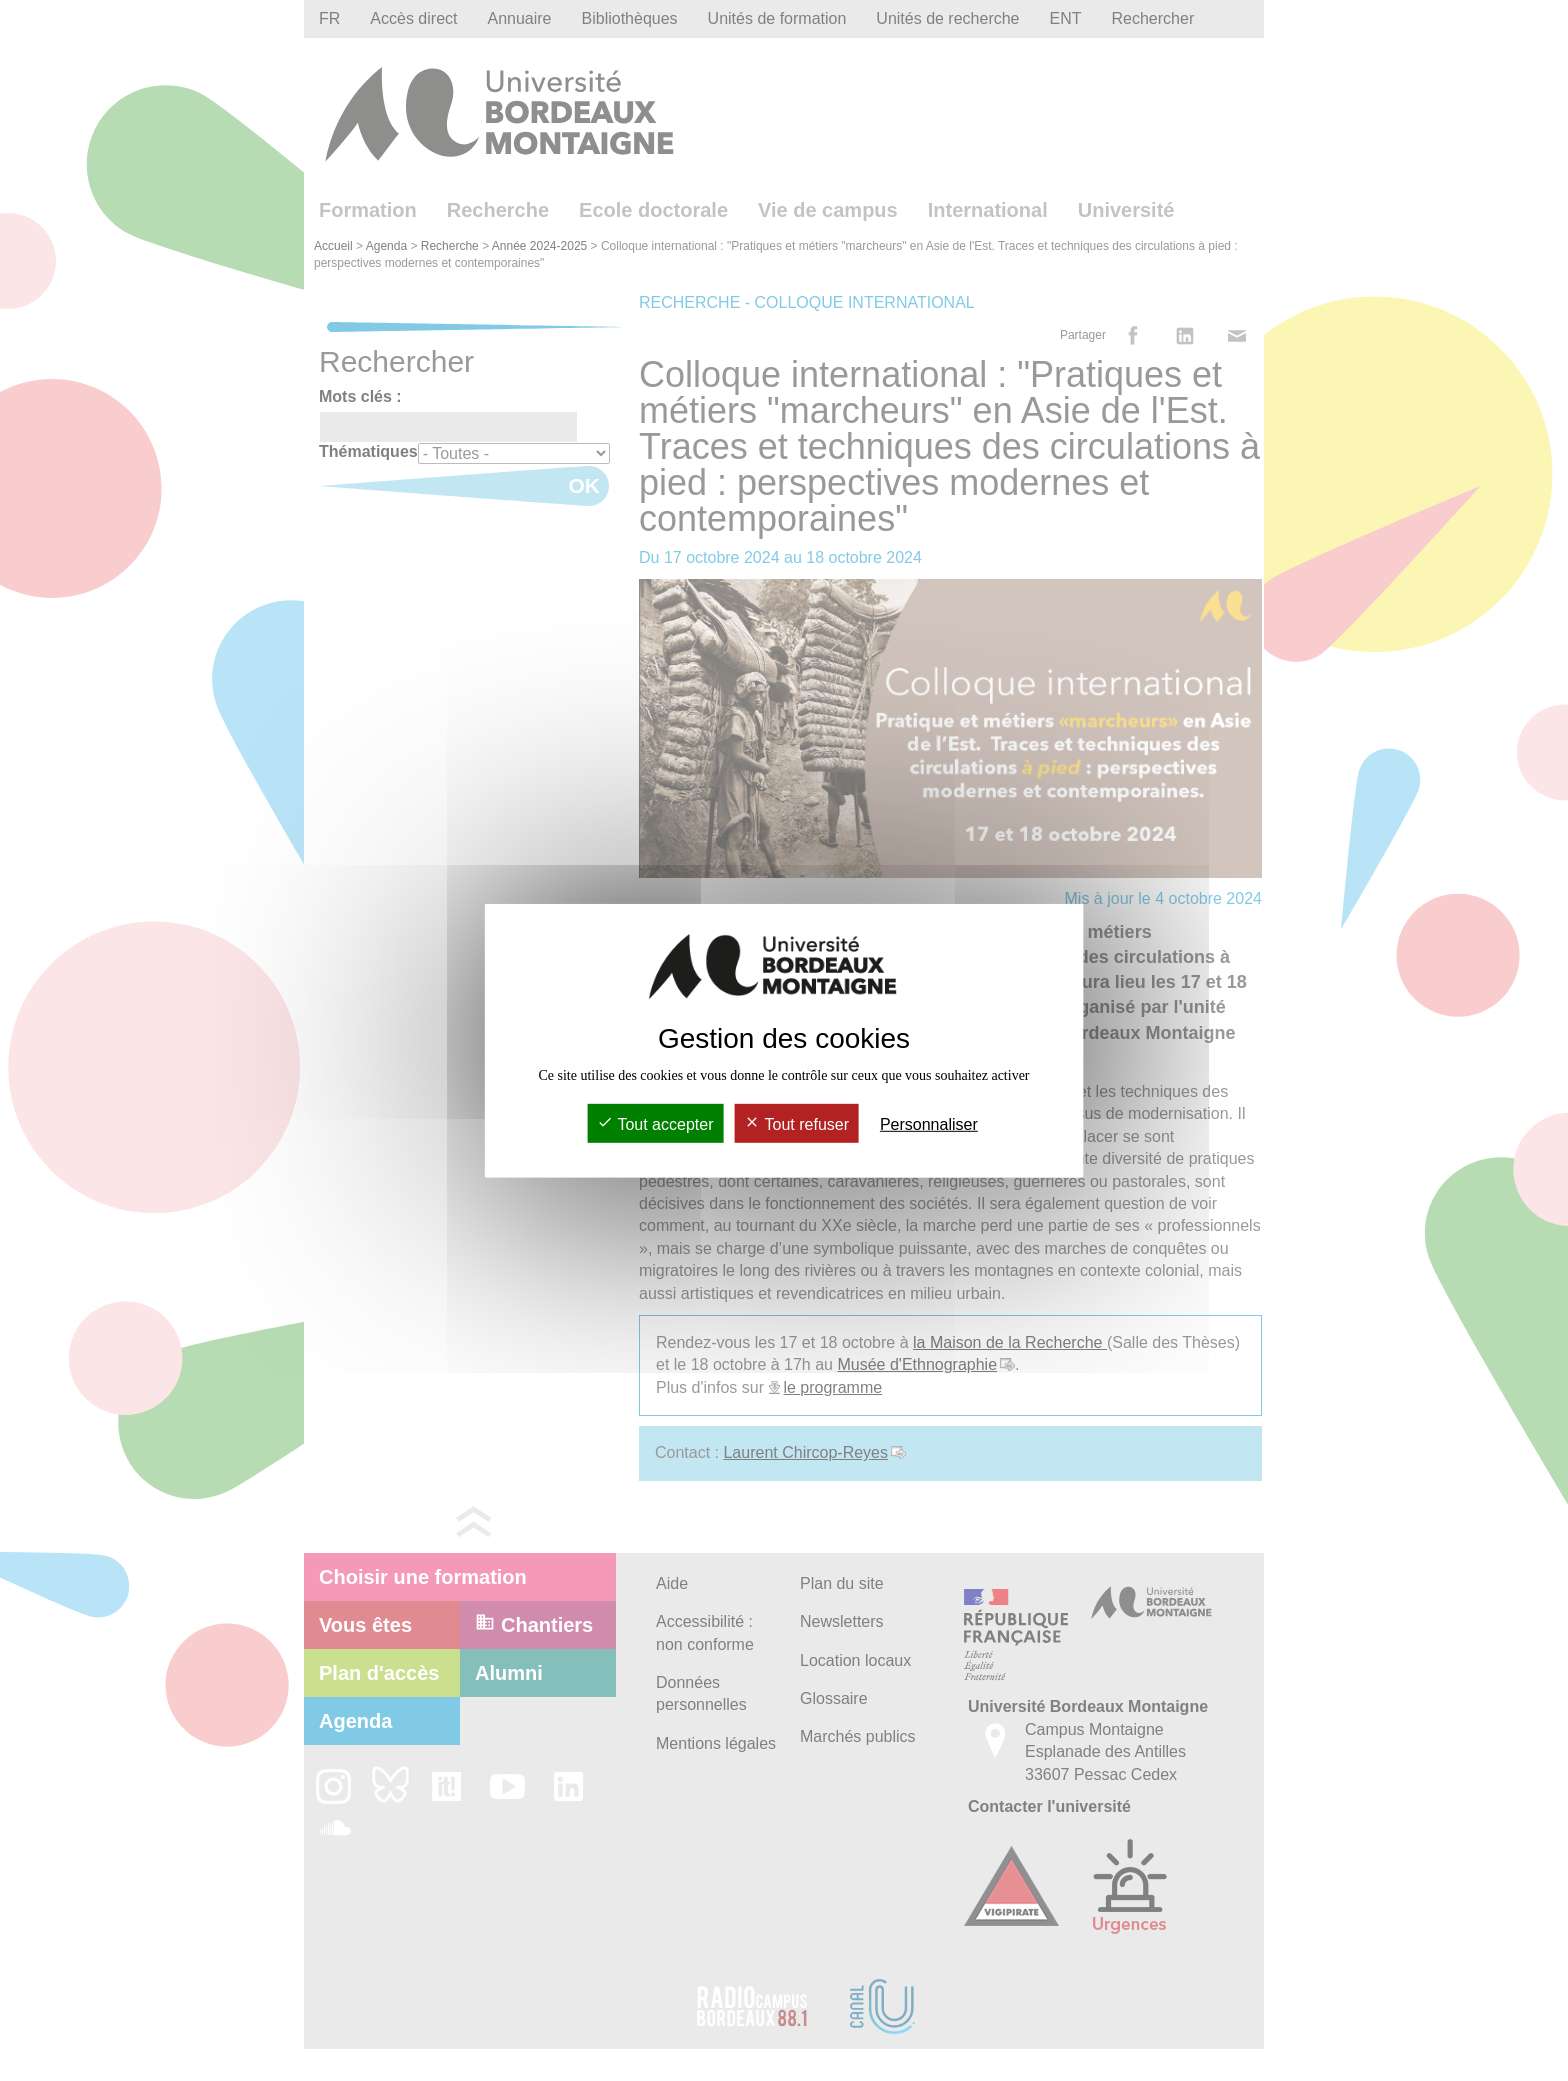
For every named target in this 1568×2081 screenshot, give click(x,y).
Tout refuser (796, 1124)
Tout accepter (655, 1124)
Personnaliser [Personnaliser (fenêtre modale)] (929, 1124)
